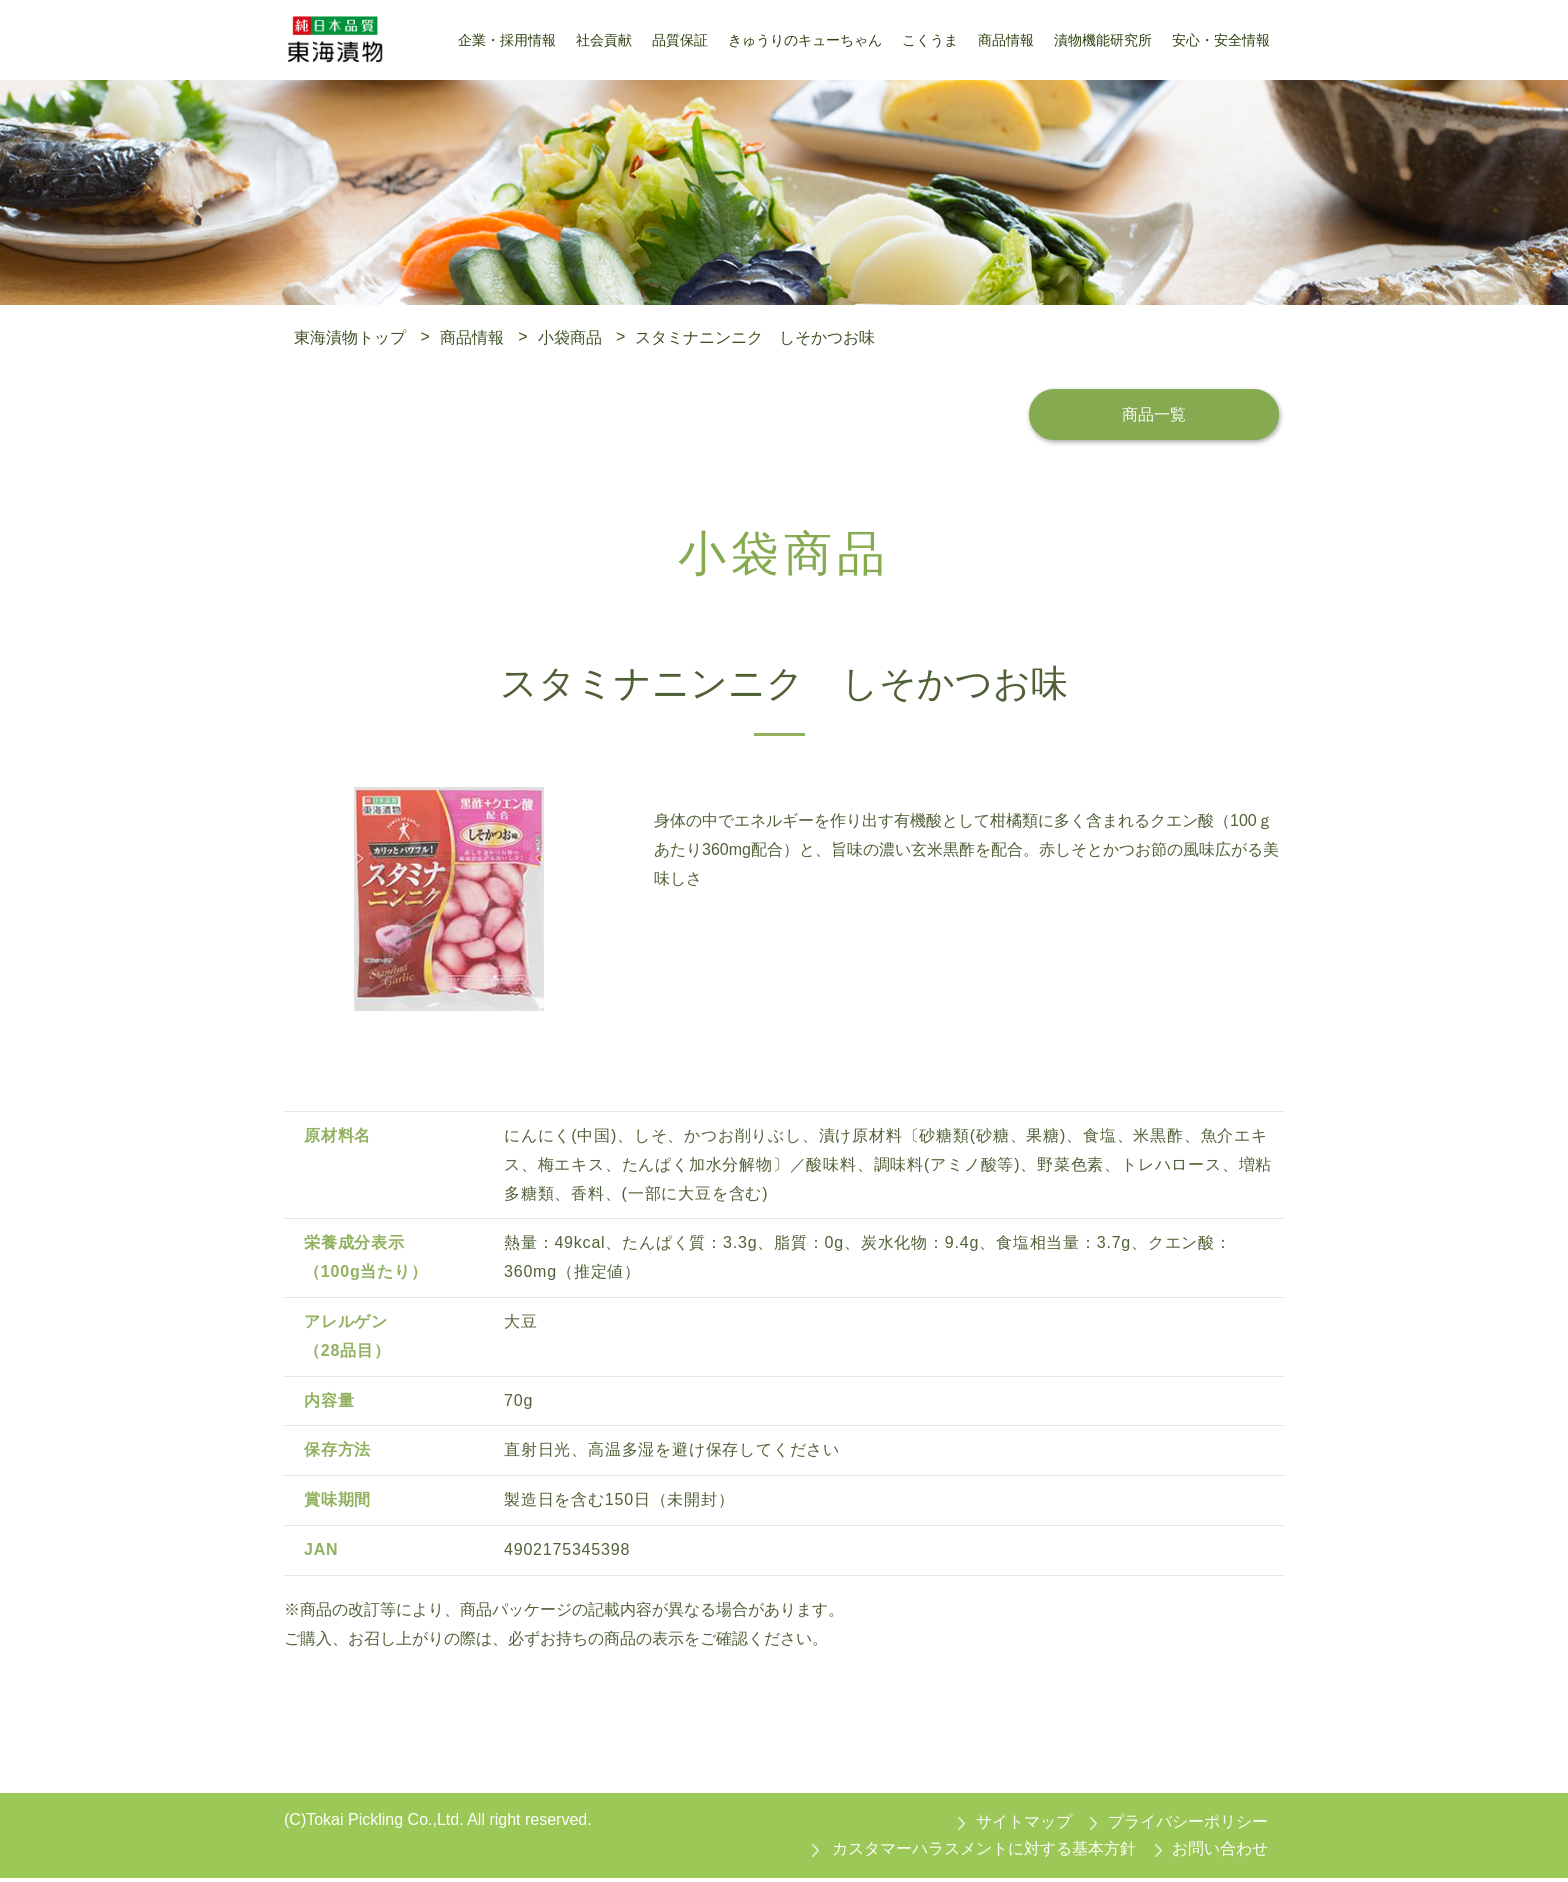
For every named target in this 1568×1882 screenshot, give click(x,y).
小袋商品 (570, 336)
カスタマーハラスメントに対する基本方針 (984, 1852)
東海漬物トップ (350, 336)
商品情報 (472, 336)
